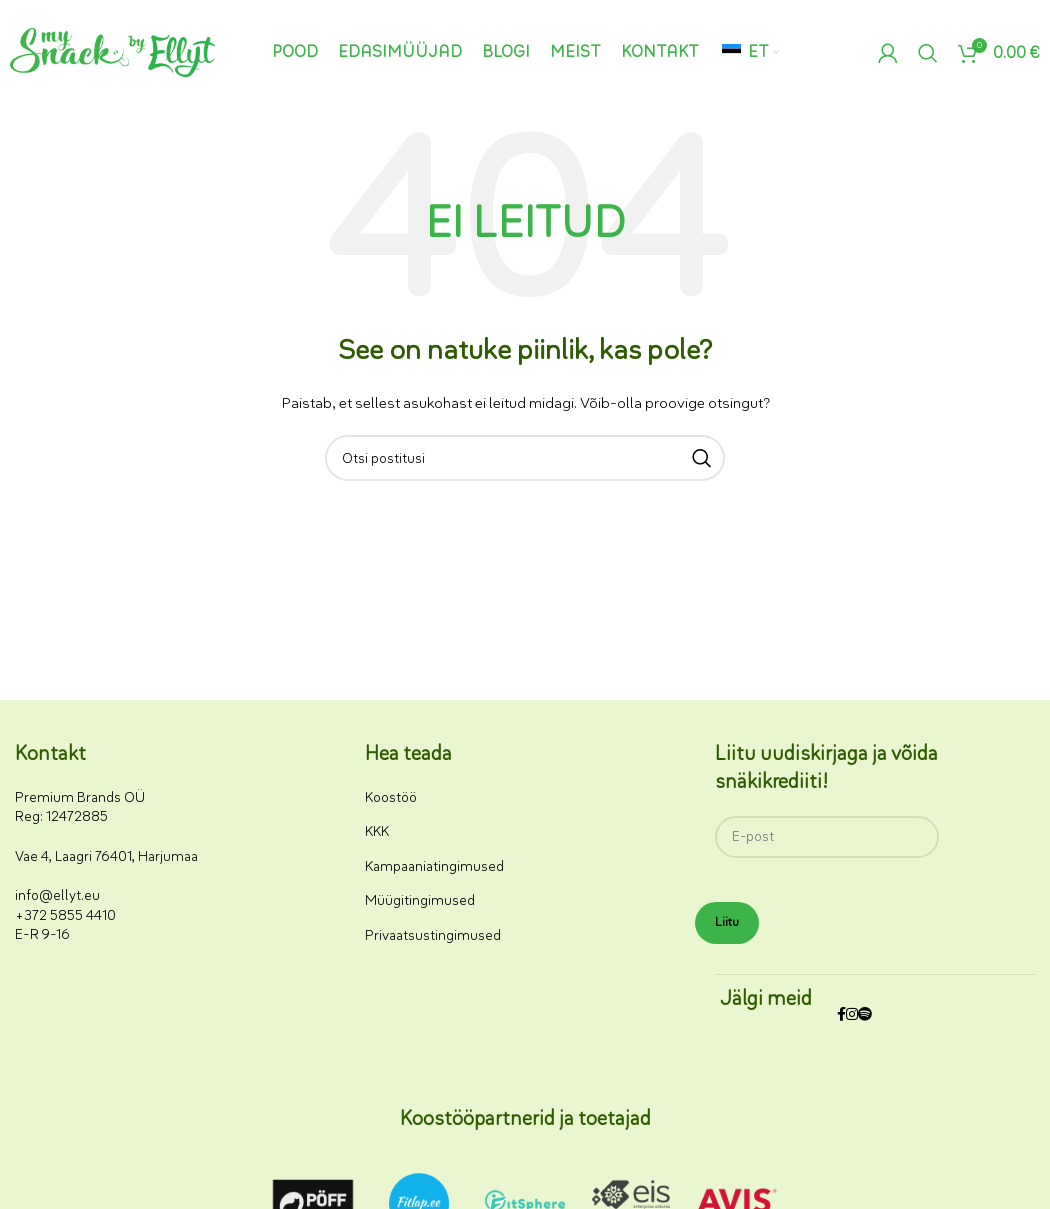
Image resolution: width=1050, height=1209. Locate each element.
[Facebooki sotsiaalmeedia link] (841, 1015)
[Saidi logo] (112, 51)
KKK (377, 831)
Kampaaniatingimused (434, 866)
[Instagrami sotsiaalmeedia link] (852, 1015)
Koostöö (391, 797)
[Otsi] (928, 53)
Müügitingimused (420, 900)
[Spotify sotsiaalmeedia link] (865, 1015)
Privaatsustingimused (433, 935)
